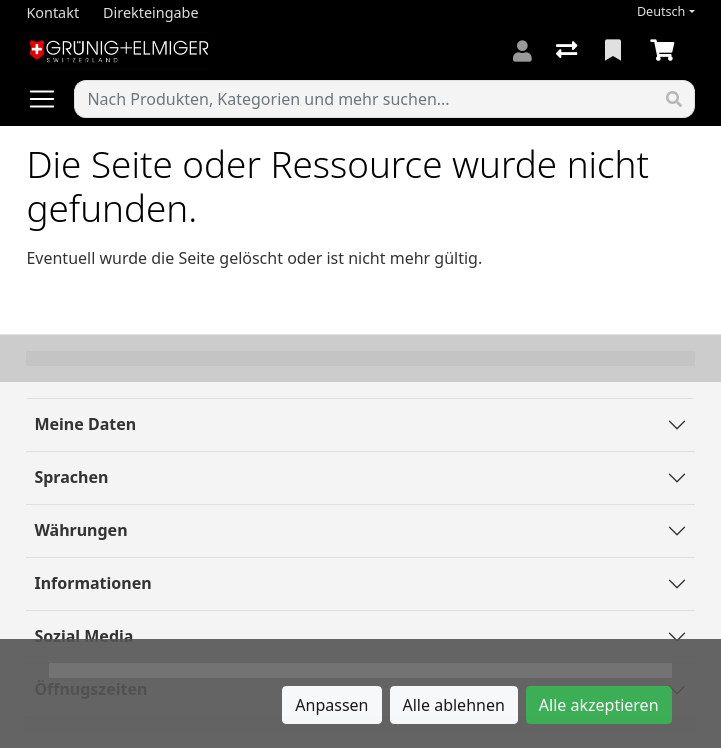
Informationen (92, 583)
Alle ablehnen (454, 705)
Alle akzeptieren (599, 705)
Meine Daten (85, 424)
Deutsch (661, 11)
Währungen (80, 530)
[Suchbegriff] (364, 99)
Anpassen (331, 705)
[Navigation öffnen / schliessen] (50, 99)
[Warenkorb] (666, 51)
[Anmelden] (522, 51)
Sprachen (71, 477)
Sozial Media (83, 636)
